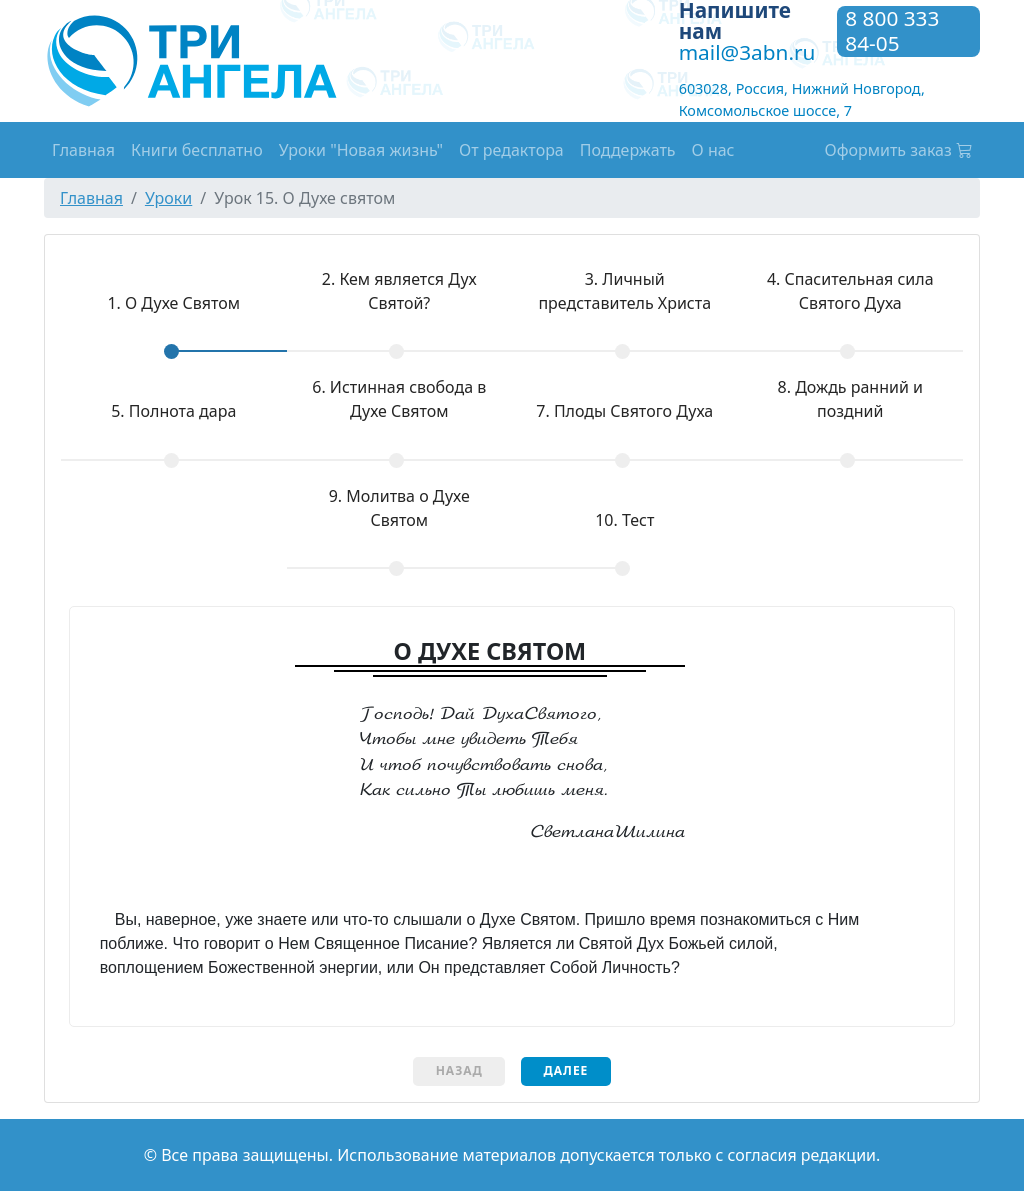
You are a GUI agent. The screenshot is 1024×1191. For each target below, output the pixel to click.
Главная (83, 150)
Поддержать (628, 150)
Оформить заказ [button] (899, 150)
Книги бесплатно (197, 150)
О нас (713, 150)
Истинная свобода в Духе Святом (399, 399)
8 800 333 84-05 (892, 31)
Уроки (168, 198)
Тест (624, 520)
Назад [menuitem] (459, 1070)
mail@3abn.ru (747, 52)
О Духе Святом (150, 303)
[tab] (174, 317)
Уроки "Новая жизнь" (361, 150)
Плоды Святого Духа (624, 411)
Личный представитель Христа (624, 291)
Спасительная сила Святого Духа (850, 291)
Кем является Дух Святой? (399, 291)
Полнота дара (173, 411)
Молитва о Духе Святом (399, 508)
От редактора (511, 150)
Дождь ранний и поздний (850, 399)
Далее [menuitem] (565, 1070)
